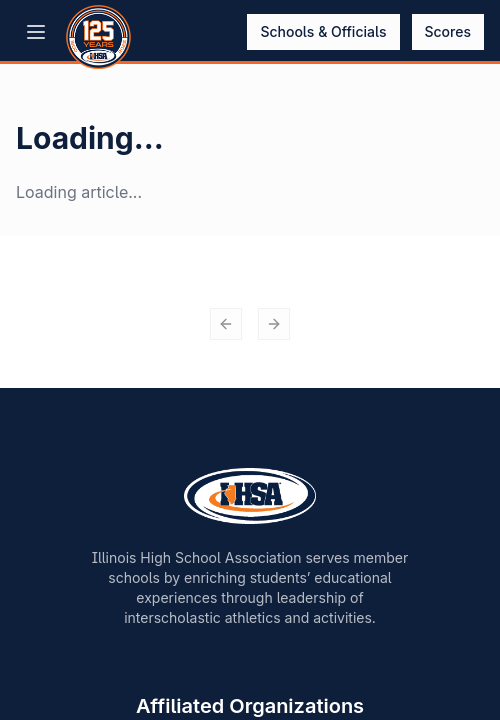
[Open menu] (36, 32)
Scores (448, 31)
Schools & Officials (323, 31)
